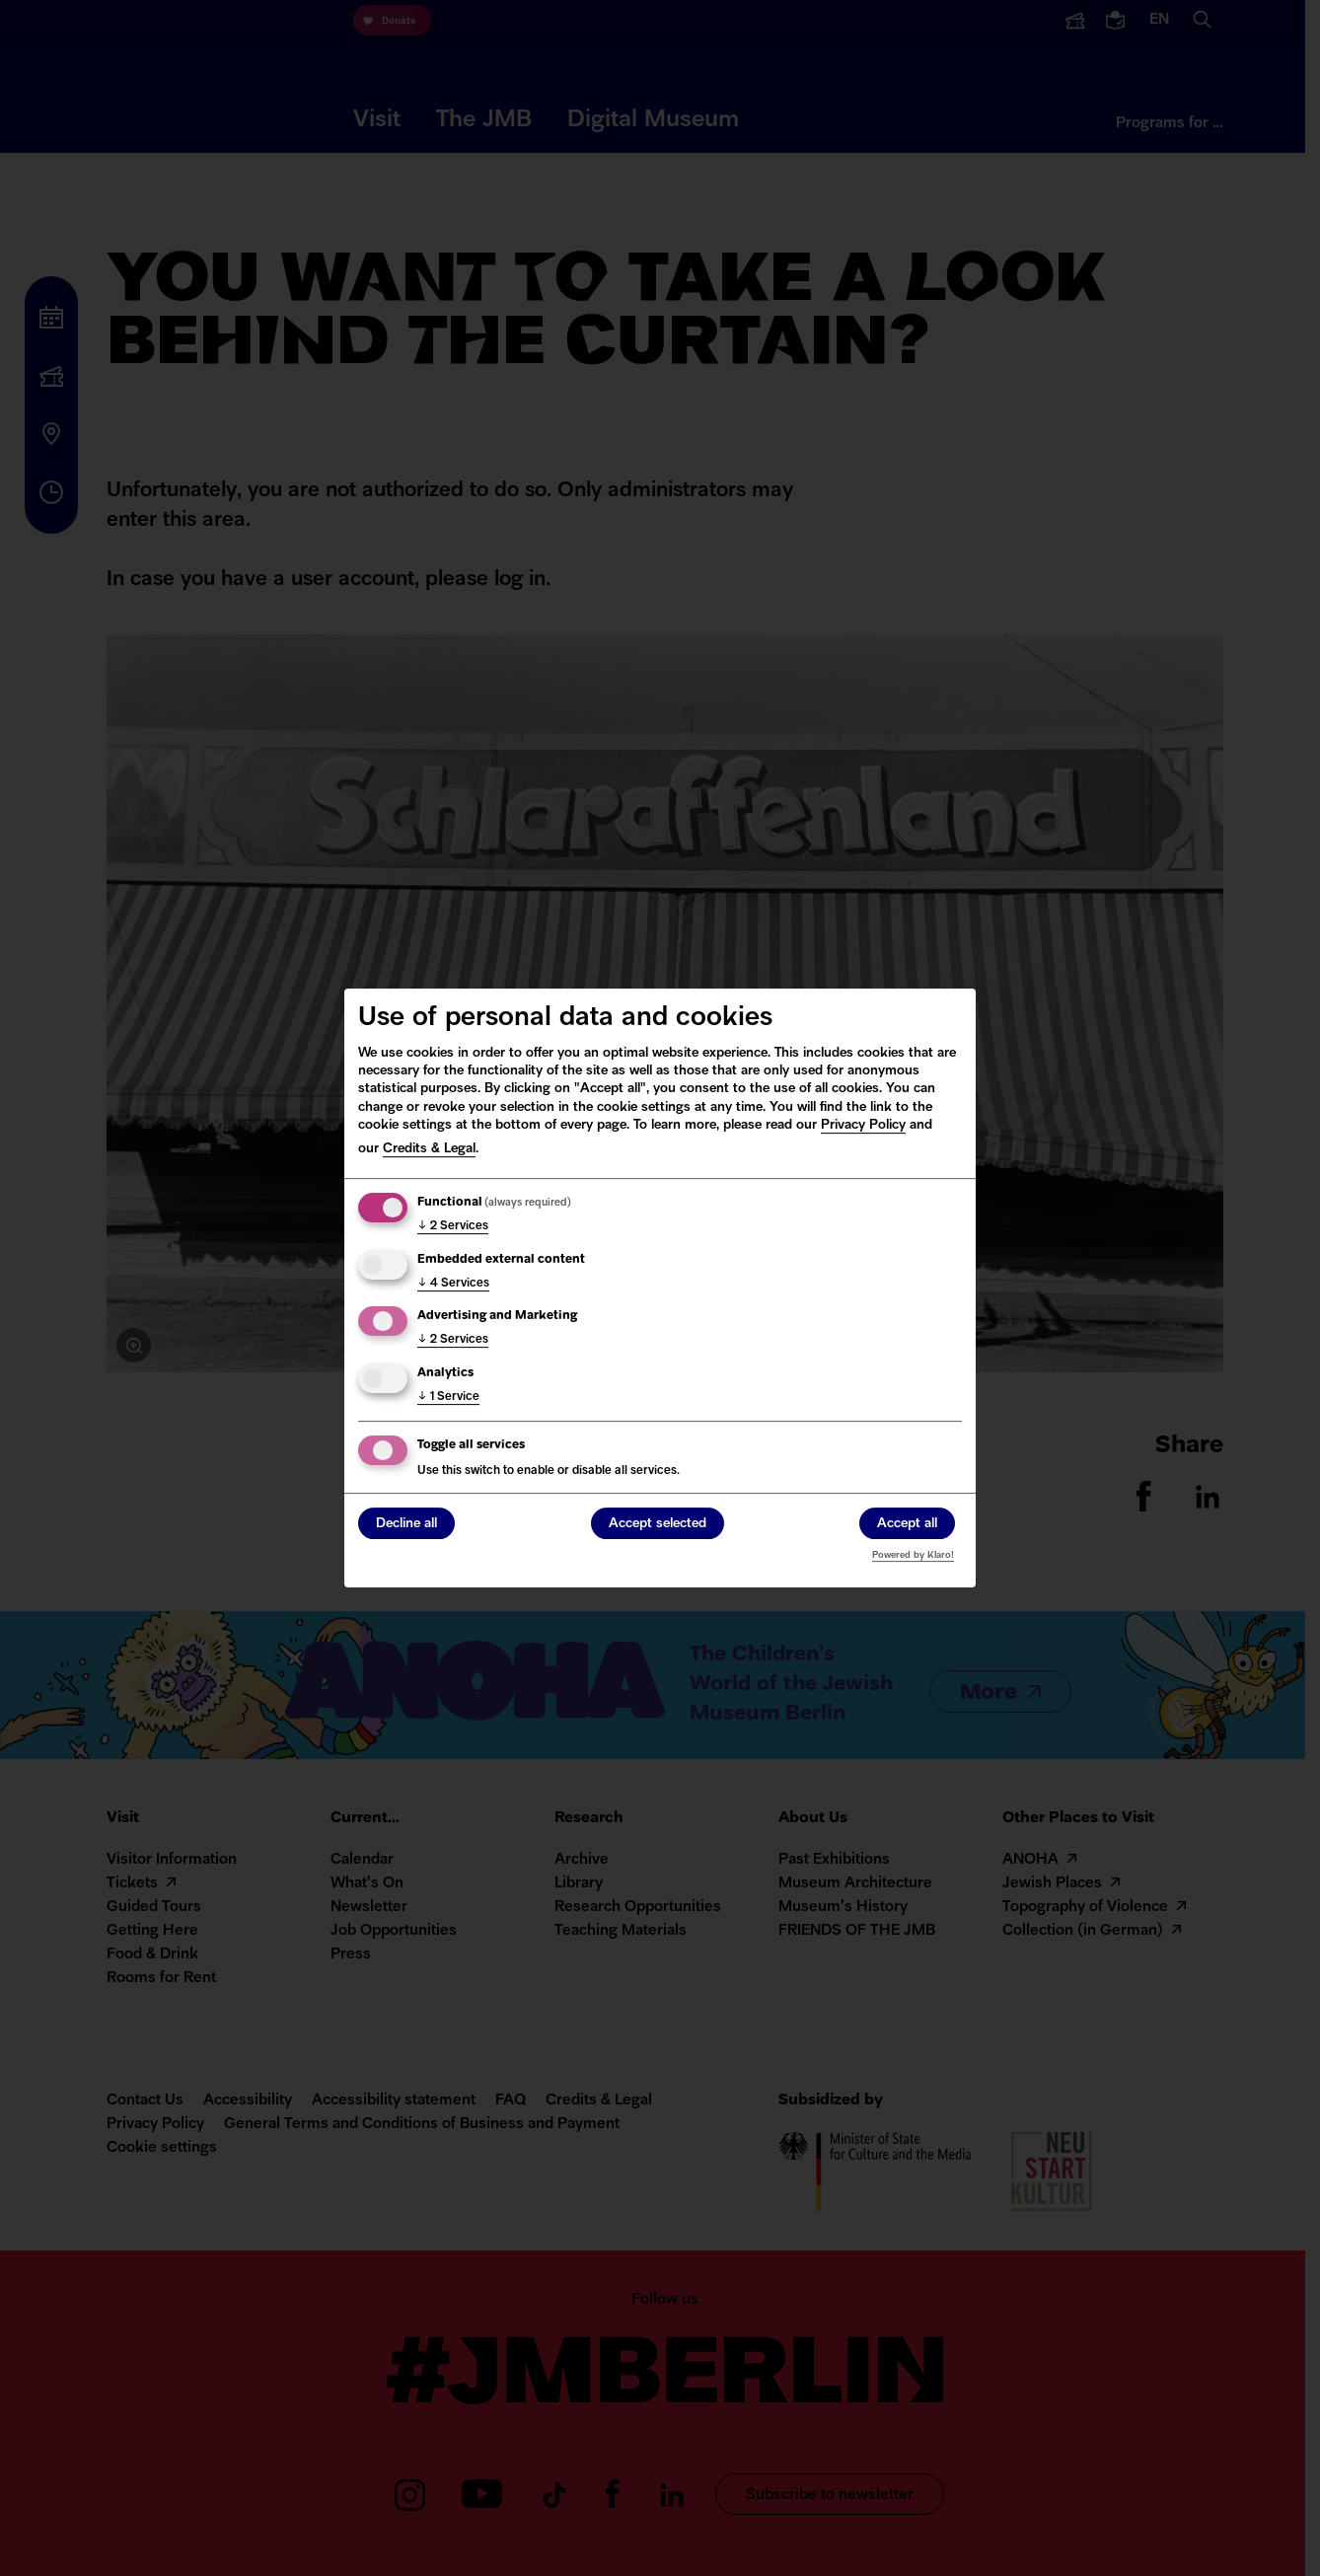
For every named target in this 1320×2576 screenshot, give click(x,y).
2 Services (452, 1226)
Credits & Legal (429, 1148)
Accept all (907, 1524)
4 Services (453, 1283)
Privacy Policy (863, 1125)
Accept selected (657, 1524)
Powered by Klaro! (913, 1555)
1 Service (448, 1397)
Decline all (406, 1524)
